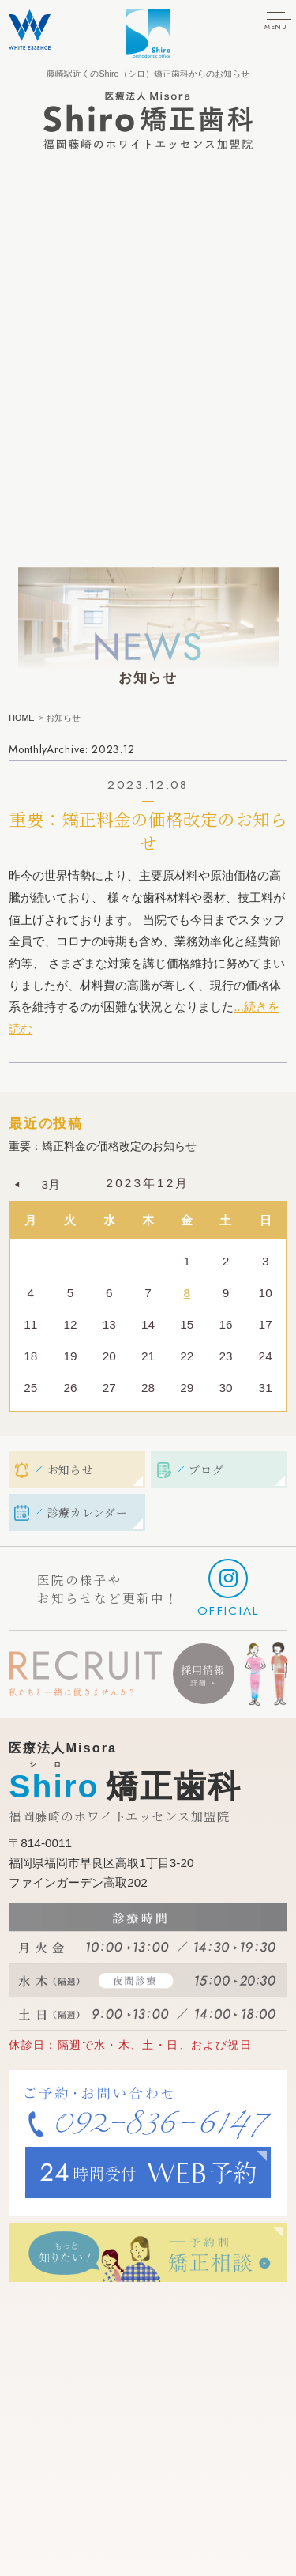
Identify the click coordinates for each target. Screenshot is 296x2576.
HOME (21, 717)
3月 (50, 1184)
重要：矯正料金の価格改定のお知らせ (148, 830)
